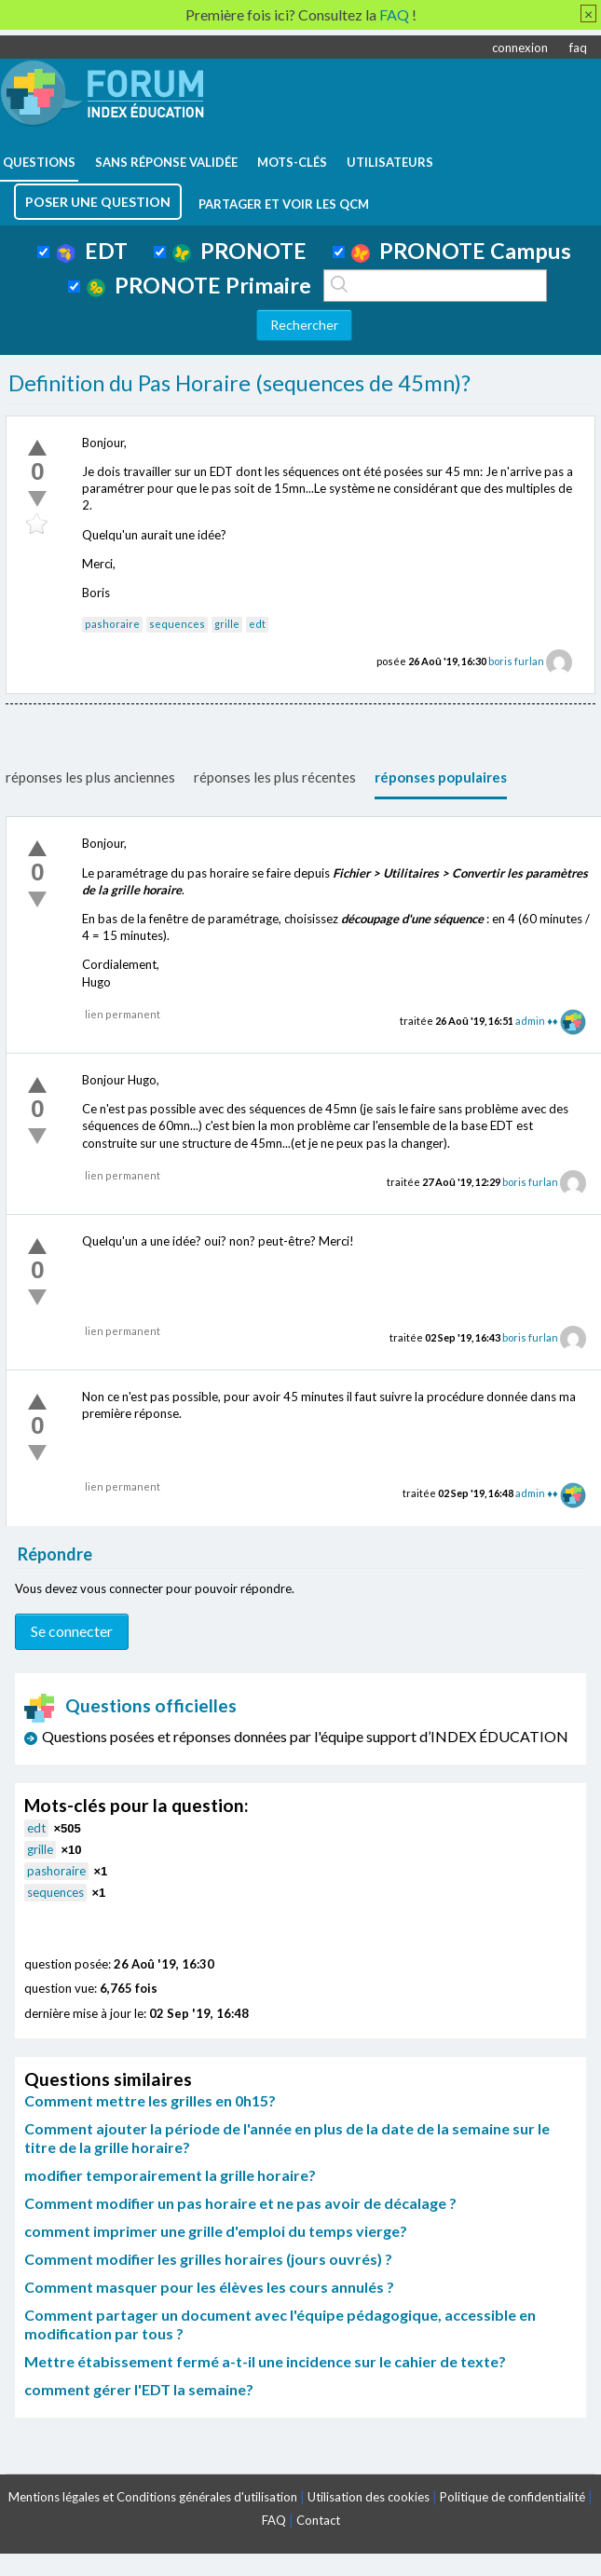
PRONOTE (239, 251)
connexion (520, 47)
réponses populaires (441, 777)
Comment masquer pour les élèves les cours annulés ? (209, 2287)
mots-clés (292, 162)
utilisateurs (390, 162)
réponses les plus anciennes (90, 777)
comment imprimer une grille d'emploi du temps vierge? (215, 2231)
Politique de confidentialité (512, 2496)
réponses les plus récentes (275, 777)
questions (39, 162)
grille (226, 624)
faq (578, 47)
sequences (177, 624)
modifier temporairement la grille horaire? (170, 2175)
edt (257, 624)
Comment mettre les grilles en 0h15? (150, 2100)
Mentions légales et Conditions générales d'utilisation (152, 2496)
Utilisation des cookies (368, 2496)
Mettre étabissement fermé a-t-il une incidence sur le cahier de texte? (265, 2361)
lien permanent (122, 1014)
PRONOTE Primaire (199, 285)
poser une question (98, 202)
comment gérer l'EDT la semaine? (138, 2389)
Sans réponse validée (166, 162)
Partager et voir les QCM (283, 204)
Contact (318, 2520)
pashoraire (112, 624)
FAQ (274, 2520)
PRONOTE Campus (461, 251)
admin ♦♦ (536, 1021)
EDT (92, 251)
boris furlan (516, 661)
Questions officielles (130, 1705)
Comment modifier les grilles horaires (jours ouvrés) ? (208, 2259)
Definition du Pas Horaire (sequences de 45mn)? (239, 383)
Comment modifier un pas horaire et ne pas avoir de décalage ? (240, 2203)
